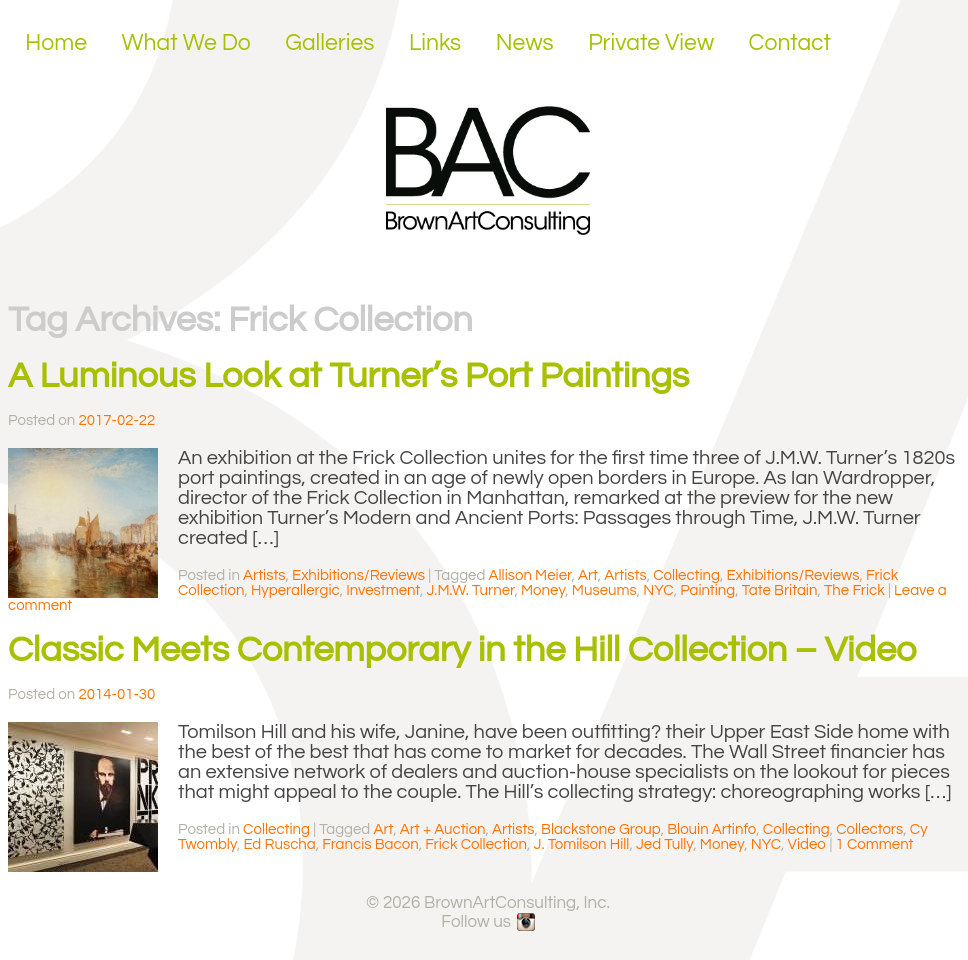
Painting (707, 590)
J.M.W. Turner (470, 590)
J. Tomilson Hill (582, 844)
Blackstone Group (601, 829)
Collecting (686, 575)
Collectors (869, 829)
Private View (651, 43)
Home (56, 43)
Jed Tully (664, 844)
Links (435, 43)
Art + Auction (443, 829)
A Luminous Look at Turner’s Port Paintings (348, 376)
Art (588, 575)
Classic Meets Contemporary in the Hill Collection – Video (462, 650)
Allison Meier (530, 575)
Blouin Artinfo (711, 829)
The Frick (854, 590)
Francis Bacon (370, 844)
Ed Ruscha (279, 844)
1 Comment (875, 844)
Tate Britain (780, 590)
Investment (383, 590)
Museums (604, 590)
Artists (264, 575)
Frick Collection (476, 844)
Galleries (329, 43)
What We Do (186, 43)
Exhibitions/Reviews (358, 575)
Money (543, 590)
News (525, 43)
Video (807, 844)
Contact (790, 43)
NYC (658, 590)
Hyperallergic (295, 590)
